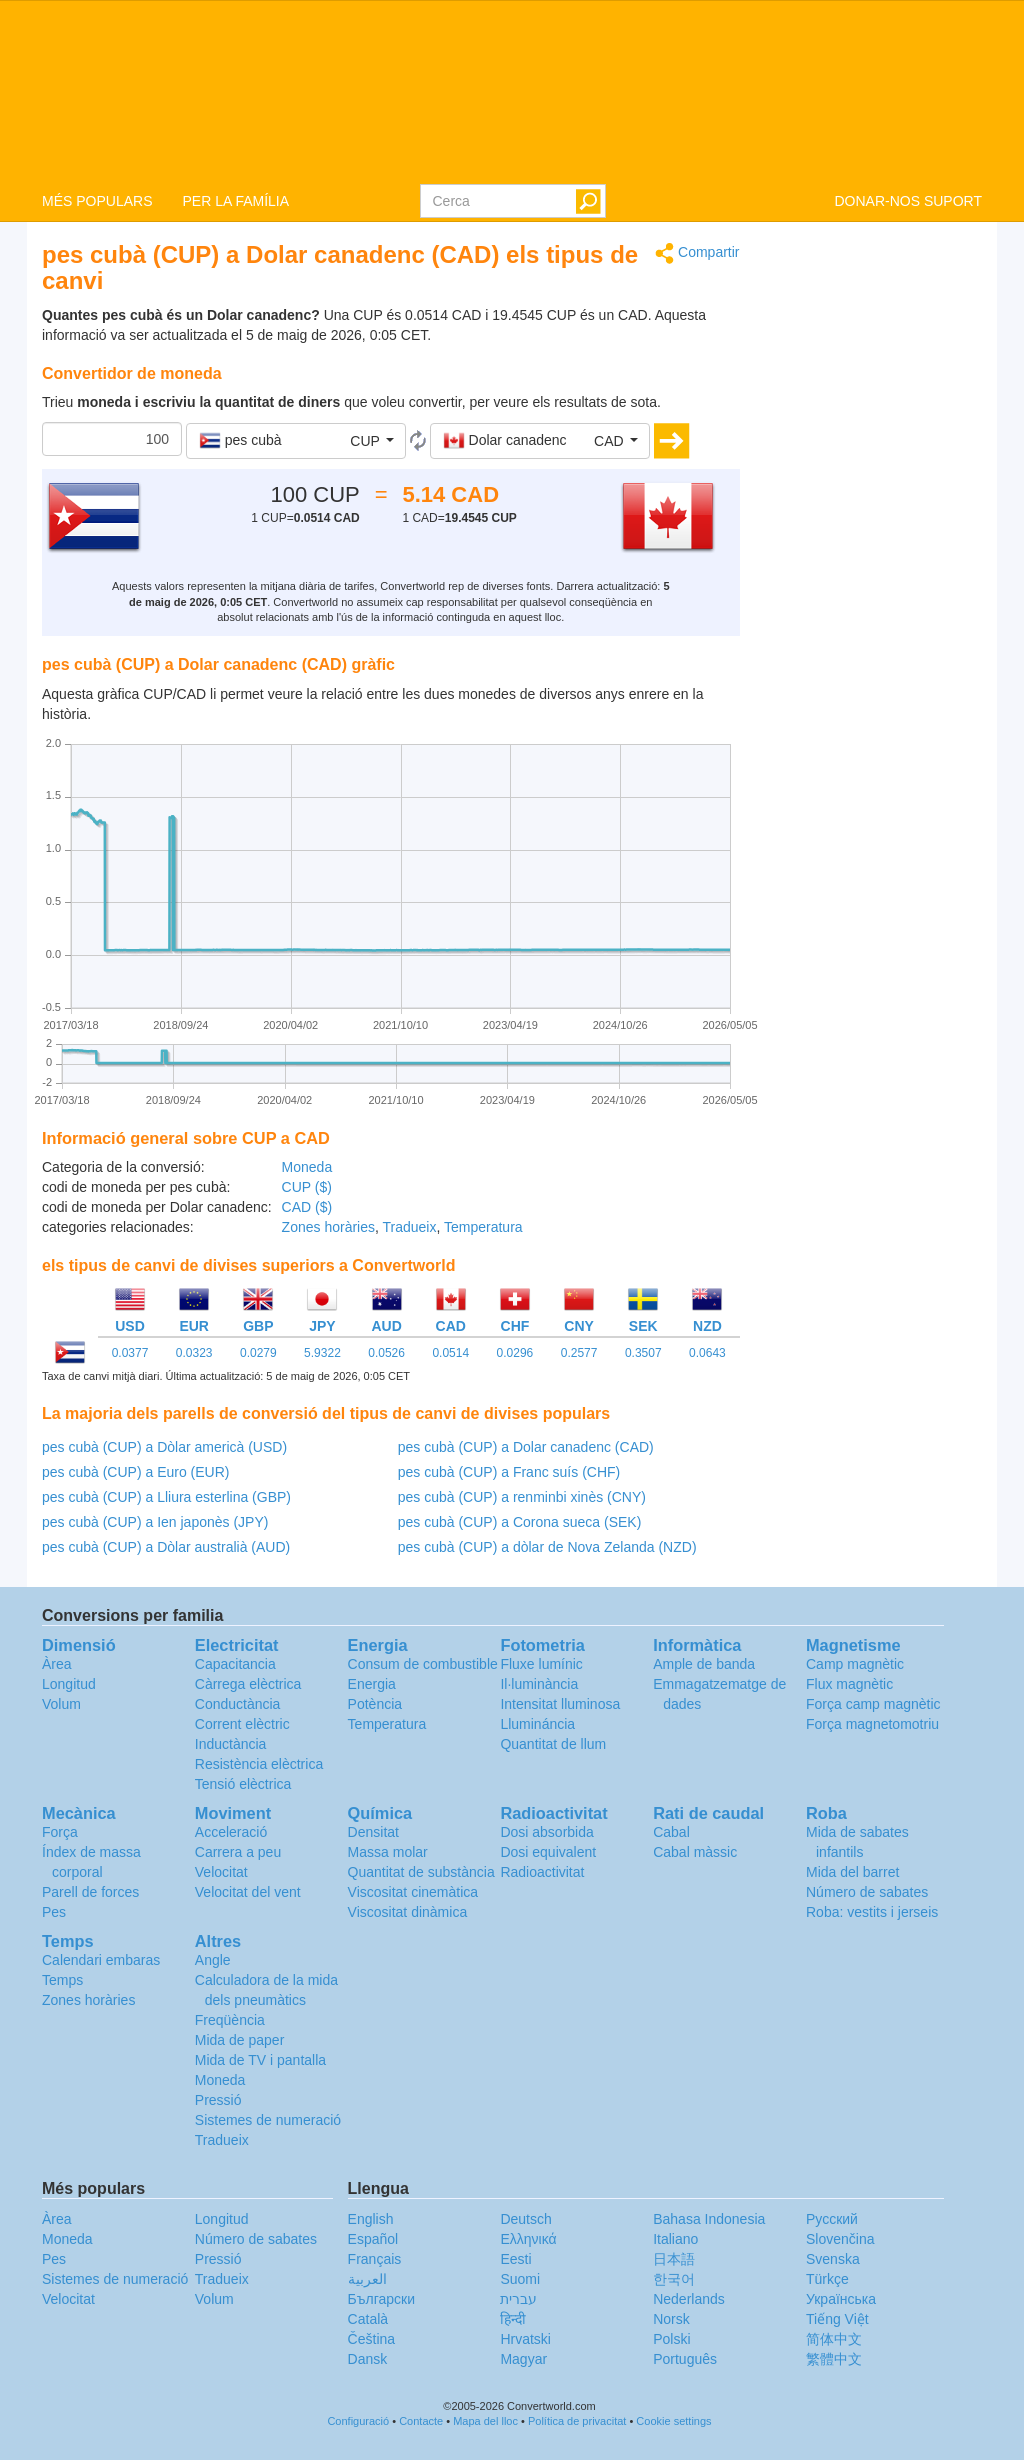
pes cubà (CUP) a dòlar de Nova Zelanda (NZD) (547, 1547)
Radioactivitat (542, 1872)
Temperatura (483, 1227)
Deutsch (525, 2219)
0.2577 (579, 1353)
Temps (62, 1980)
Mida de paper (240, 2040)
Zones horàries (328, 1227)
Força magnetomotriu (872, 1724)
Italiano (675, 2239)
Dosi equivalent (548, 1852)
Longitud (69, 1684)
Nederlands (689, 2299)
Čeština (371, 2339)
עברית (518, 2299)
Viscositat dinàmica (408, 1912)
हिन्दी (513, 2319)
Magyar (523, 2359)
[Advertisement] (876, 542)
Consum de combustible (423, 1664)
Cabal (671, 1832)
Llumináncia (537, 1724)
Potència (375, 1704)
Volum (61, 1704)
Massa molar (388, 1852)
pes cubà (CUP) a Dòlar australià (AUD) (166, 1547)
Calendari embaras (101, 1960)
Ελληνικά (528, 2239)
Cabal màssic (695, 1852)
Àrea (57, 1664)
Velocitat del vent (248, 1892)
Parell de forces (90, 1892)
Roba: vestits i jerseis (872, 1912)
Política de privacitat (577, 2421)
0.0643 (707, 1353)
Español (373, 2239)
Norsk (671, 2319)
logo (512, 91)
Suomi (520, 2279)
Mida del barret (852, 1872)
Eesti (515, 2259)
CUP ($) (307, 1187)
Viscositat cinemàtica (413, 1892)
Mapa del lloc (485, 2421)
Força (60, 1832)
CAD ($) (307, 1207)
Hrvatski (525, 2339)
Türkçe (827, 2279)
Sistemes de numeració (268, 2120)
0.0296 (515, 1353)
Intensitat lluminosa (560, 1704)
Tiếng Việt (837, 2319)
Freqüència (230, 2020)
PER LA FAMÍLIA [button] (235, 201)
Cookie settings (673, 2421)
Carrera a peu (238, 1852)
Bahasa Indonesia (709, 2219)
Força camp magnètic (873, 1704)
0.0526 (386, 1353)
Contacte (421, 2421)
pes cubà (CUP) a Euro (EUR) (136, 1472)
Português (685, 2359)
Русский (832, 2219)
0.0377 (130, 1353)
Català (368, 2319)
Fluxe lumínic (541, 1664)
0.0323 (194, 1353)
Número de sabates (867, 1892)
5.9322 (322, 1353)
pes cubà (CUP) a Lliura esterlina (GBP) (166, 1497)
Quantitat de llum (553, 1744)
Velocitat (221, 1872)
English (371, 2219)
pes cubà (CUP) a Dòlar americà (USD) (164, 1447)
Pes (54, 1912)
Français (375, 2259)
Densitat (373, 1832)
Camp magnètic (855, 1664)
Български (381, 2299)
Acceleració (231, 1832)
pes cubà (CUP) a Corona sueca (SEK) (520, 1522)
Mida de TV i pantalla (260, 2060)
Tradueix (410, 1227)
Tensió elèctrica (243, 1784)
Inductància (231, 1744)
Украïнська (841, 2299)
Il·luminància (539, 1684)
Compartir (697, 253)
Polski (671, 2339)
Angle (213, 1960)
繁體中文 (834, 2359)
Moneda (307, 1167)
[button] (296, 441)
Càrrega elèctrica (248, 1684)
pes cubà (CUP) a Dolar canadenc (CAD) (526, 1447)
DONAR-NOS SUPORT (908, 201)
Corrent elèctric (242, 1724)
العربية (367, 2279)
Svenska (833, 2259)
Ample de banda (704, 1664)
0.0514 (450, 1353)
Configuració (358, 2421)
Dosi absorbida (546, 1832)
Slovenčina (840, 2239)
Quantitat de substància (421, 1872)
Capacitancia (235, 1664)
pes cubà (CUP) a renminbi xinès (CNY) (522, 1497)
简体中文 (834, 2339)
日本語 (674, 2259)
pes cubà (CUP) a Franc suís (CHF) (509, 1472)
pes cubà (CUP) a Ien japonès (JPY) (155, 1522)
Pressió (218, 2100)
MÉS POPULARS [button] (97, 201)
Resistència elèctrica (259, 1764)
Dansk (368, 2359)
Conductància (238, 1704)
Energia (372, 1684)
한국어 (674, 2279)
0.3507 (643, 1353)
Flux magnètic (849, 1684)
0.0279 (258, 1353)
